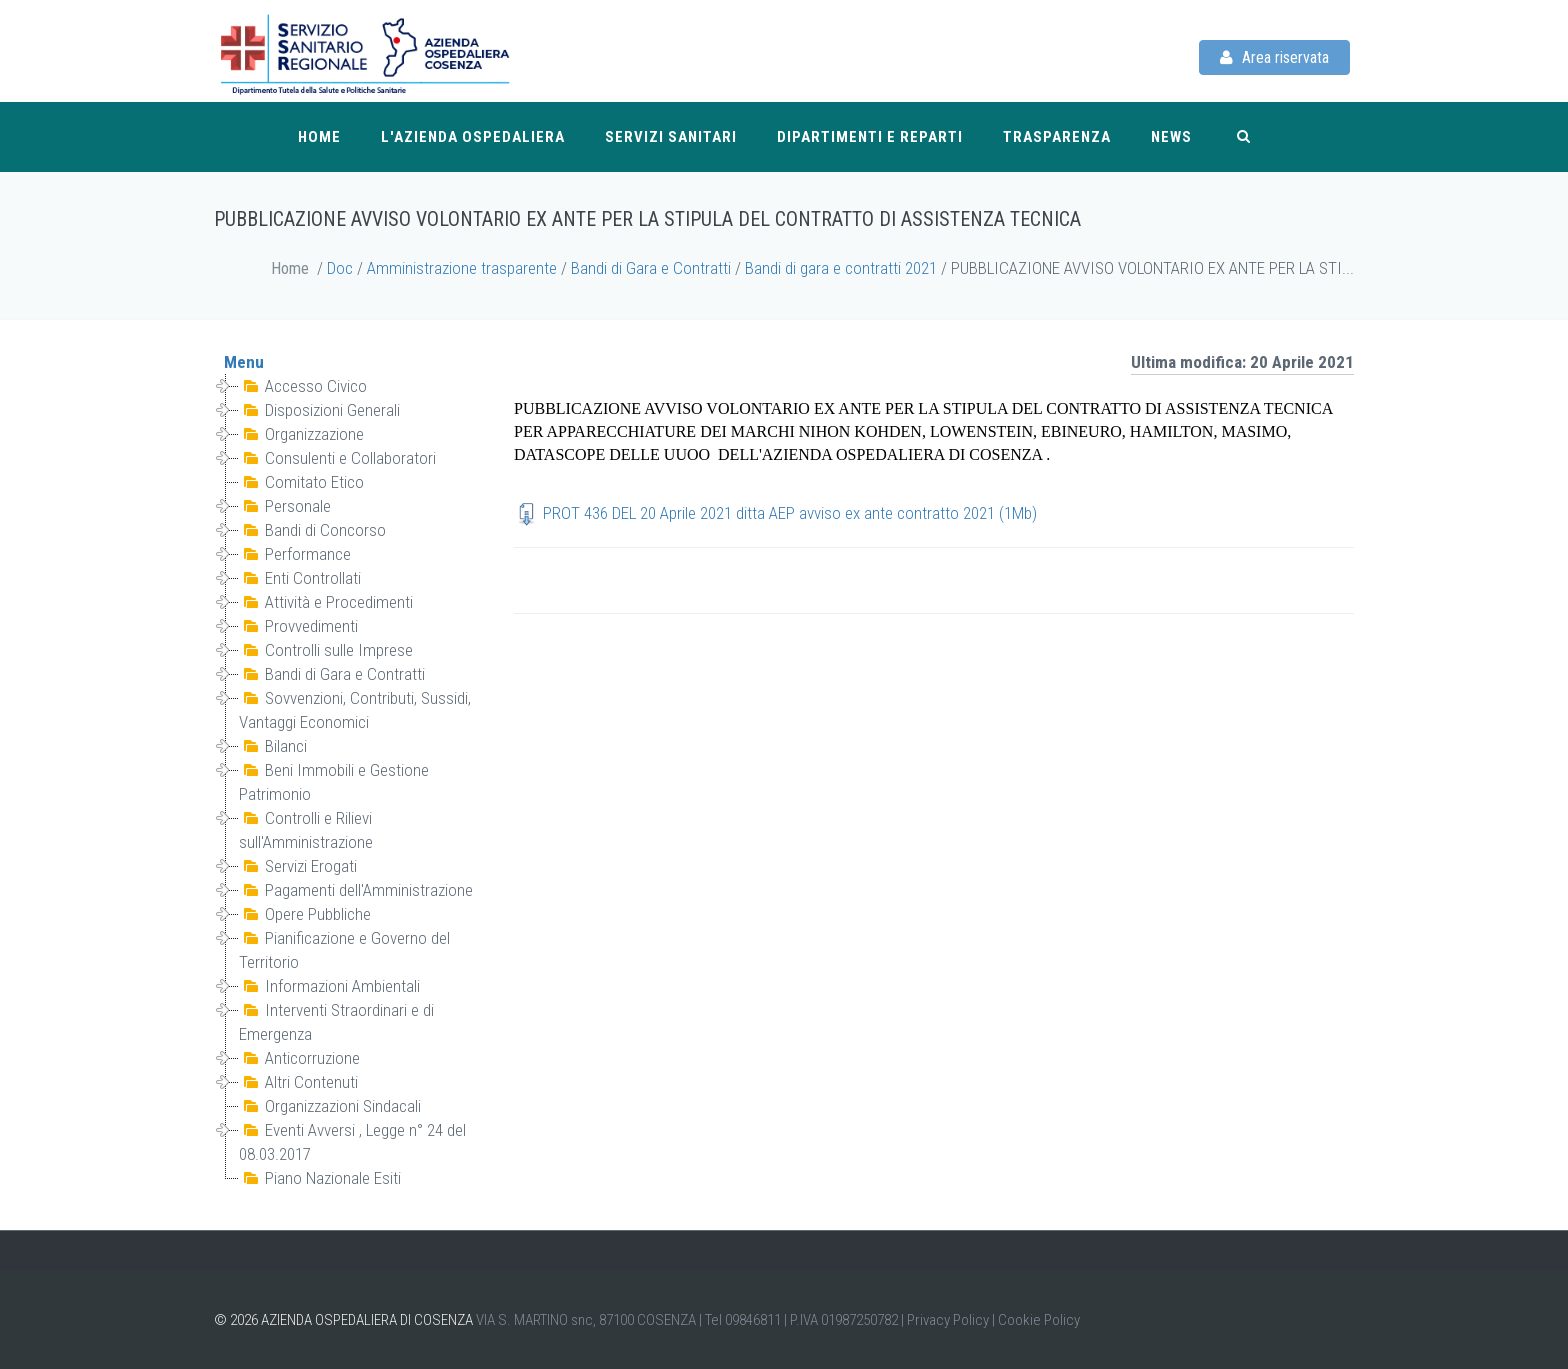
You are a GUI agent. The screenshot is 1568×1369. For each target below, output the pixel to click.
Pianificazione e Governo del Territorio (346, 949)
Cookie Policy (1039, 1320)
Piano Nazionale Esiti (320, 1178)
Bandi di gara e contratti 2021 (841, 268)
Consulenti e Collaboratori (337, 458)
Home (319, 137)
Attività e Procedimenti (326, 602)
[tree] (349, 782)
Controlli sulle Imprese (326, 650)
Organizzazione (301, 434)
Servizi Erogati (298, 866)
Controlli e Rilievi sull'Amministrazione (307, 829)
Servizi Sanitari (671, 137)
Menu (244, 362)
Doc (340, 268)
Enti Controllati (300, 578)
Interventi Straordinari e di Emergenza (338, 1021)
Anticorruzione (299, 1058)
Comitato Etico (301, 482)
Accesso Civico (303, 386)
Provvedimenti (298, 626)
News (1171, 137)
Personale (285, 506)
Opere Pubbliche (305, 914)
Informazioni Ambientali (329, 986)
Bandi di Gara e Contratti (651, 268)
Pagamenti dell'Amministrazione (356, 890)
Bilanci (273, 746)
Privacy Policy (948, 1320)
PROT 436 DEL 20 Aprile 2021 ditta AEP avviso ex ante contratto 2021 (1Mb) (790, 513)
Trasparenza (1057, 137)
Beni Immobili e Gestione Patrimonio (336, 781)
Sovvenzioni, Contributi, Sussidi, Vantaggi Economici (357, 709)
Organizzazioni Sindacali (330, 1106)
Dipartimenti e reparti (870, 137)
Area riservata (1274, 57)
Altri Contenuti (298, 1082)
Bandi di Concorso (312, 530)
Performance (295, 554)
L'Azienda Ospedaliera (473, 137)
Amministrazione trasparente (462, 268)
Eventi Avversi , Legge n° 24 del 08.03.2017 (354, 1141)
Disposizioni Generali (319, 410)
